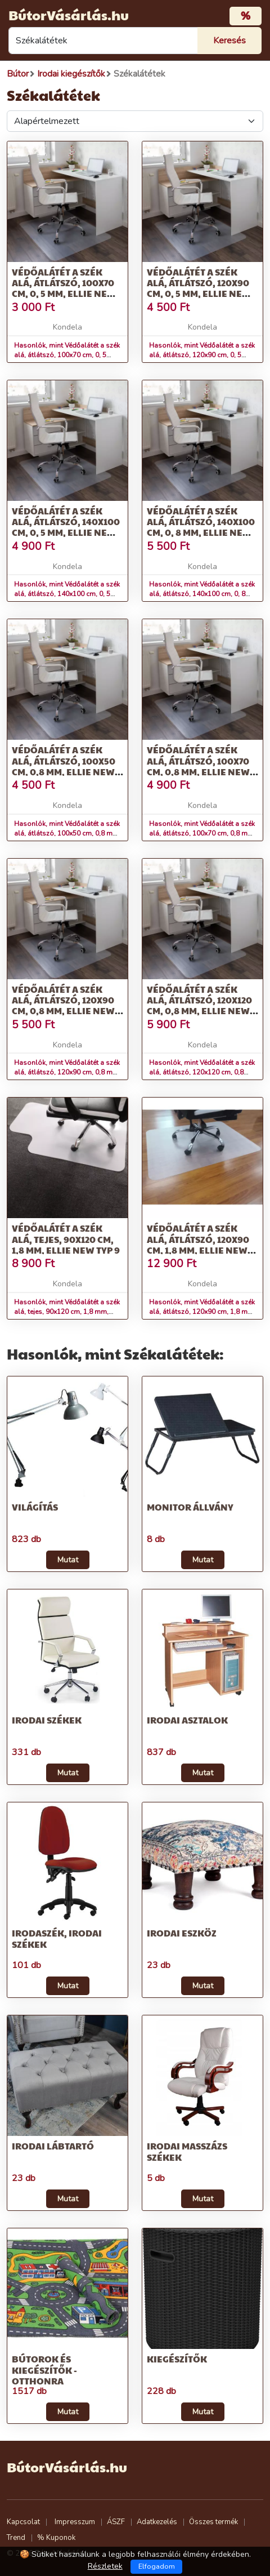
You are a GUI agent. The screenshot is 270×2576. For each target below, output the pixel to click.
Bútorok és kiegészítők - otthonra (44, 2369)
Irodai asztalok (187, 1719)
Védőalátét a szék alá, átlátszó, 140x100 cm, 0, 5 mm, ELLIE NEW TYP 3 (66, 527)
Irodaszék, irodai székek (57, 1938)
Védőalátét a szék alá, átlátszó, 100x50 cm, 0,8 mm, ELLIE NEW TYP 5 (63, 766)
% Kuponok (56, 2538)
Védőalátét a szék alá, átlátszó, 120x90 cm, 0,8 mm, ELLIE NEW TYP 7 (63, 1005)
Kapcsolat (23, 2522)
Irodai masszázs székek (187, 2151)
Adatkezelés (157, 2522)
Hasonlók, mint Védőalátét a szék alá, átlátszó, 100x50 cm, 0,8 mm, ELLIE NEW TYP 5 (67, 833)
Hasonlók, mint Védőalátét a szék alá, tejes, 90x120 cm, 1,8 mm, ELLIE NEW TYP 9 (67, 1312)
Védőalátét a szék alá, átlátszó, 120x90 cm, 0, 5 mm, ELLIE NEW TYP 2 (199, 288)
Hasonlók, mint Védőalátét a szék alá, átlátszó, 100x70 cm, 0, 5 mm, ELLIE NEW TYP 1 (67, 355)
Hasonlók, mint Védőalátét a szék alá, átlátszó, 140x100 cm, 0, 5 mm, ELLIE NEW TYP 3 (67, 594)
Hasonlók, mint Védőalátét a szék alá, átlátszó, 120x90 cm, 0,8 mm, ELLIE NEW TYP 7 (67, 1072)
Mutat (67, 1560)
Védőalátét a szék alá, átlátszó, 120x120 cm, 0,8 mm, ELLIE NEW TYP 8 (199, 1005)
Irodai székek (47, 1719)
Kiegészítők (177, 2358)
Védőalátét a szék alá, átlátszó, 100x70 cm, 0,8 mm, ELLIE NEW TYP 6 (198, 766)
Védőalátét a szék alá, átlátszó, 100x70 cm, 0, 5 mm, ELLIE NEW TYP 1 (64, 288)
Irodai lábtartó (53, 2145)
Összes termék (213, 2522)
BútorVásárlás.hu (68, 14)
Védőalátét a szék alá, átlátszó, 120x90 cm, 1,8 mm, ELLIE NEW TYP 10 (198, 1244)
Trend (16, 2538)
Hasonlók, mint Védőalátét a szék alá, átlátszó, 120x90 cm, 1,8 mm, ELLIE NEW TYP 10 (202, 1312)
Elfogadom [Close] (156, 2566)
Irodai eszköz (182, 1932)
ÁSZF (116, 2522)
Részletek (105, 2566)
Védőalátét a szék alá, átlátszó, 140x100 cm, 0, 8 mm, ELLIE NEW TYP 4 (201, 527)
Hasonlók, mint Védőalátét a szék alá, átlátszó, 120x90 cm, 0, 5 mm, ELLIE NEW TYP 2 (202, 355)
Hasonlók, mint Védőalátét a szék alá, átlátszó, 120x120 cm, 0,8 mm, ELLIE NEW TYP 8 (202, 1072)
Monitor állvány (190, 1506)
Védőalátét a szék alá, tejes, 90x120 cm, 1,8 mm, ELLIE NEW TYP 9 (66, 1239)
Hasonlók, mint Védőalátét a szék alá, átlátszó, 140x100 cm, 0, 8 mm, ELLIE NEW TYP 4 (202, 594)
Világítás (35, 1506)
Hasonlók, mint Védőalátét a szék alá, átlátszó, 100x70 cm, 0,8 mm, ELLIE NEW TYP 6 (202, 833)
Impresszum (75, 2522)
